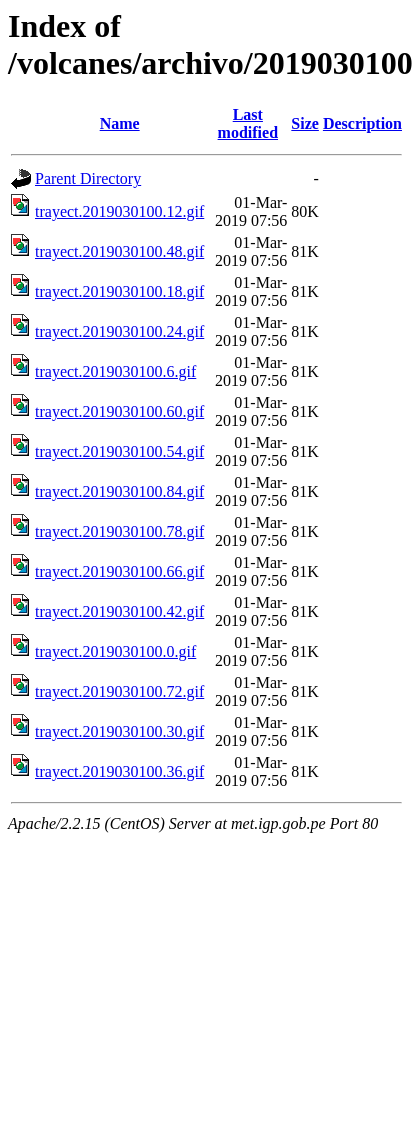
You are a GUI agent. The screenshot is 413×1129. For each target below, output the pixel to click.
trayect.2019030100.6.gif (115, 371)
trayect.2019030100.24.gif (119, 331)
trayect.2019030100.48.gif (119, 251)
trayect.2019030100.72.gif (119, 691)
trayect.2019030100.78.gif (119, 531)
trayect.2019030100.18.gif (119, 291)
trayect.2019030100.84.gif (119, 491)
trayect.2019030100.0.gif (115, 651)
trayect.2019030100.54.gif (119, 451)
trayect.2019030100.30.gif (119, 731)
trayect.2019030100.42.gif (119, 611)
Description (362, 123)
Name (120, 123)
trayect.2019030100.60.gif (119, 411)
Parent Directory (88, 178)
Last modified (248, 123)
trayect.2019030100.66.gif (119, 571)
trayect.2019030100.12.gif (119, 211)
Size (305, 123)
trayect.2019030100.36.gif (119, 771)
